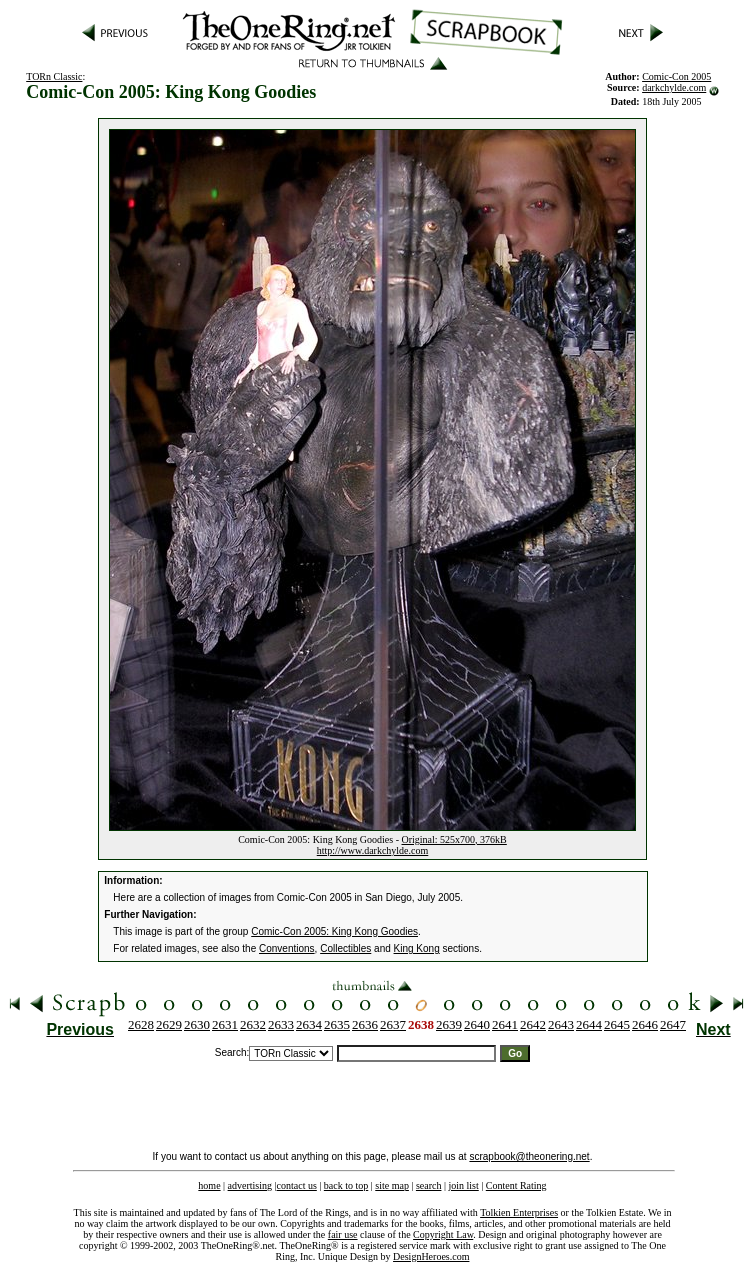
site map (392, 1185)
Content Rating (516, 1185)
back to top (346, 1185)
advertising (250, 1185)
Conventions (287, 948)
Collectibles (345, 948)
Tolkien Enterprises (519, 1212)
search (429, 1185)
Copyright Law (443, 1234)
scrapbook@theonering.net (529, 1156)
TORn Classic (54, 76)
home (209, 1185)
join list (463, 1185)
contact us (297, 1185)
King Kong (417, 948)
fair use (343, 1234)
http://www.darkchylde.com (373, 850)
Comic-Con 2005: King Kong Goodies (334, 931)
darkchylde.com (674, 87)
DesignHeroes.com (431, 1256)
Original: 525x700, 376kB (454, 839)
